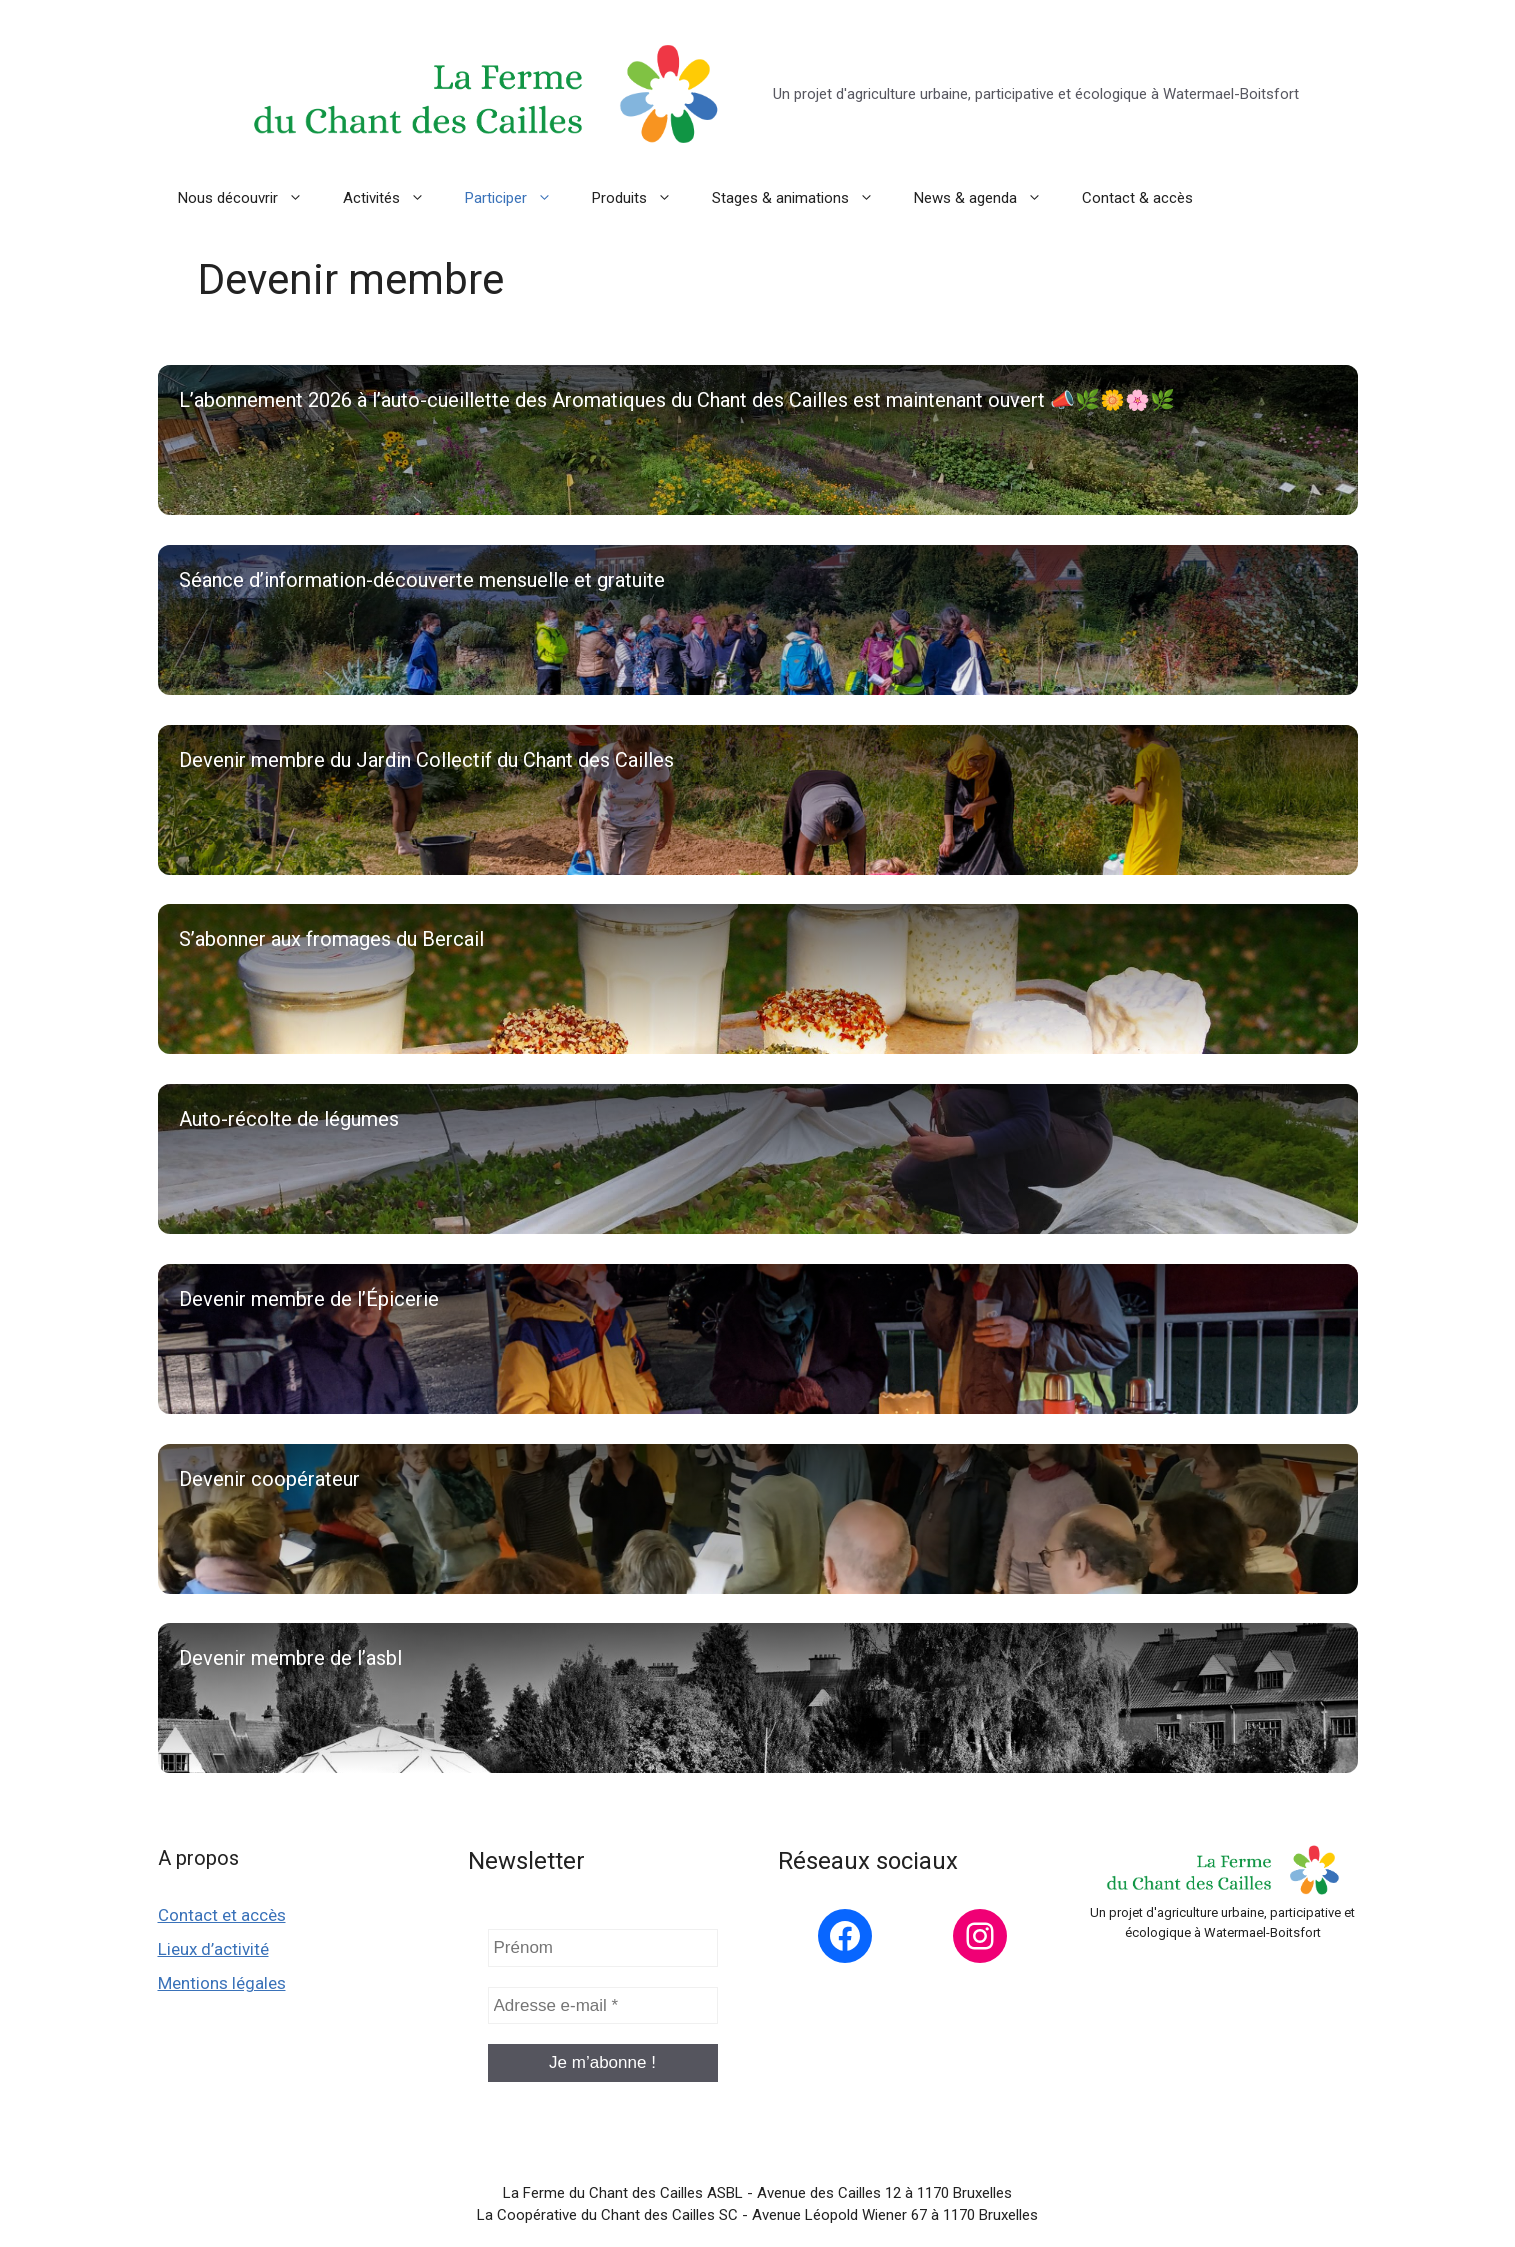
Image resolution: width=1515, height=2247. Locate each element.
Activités (394, 198)
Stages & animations (803, 198)
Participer (518, 198)
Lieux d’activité (213, 1949)
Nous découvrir (250, 198)
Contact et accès (222, 1915)
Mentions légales (222, 1983)
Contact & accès (1137, 198)
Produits (642, 198)
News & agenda (988, 198)
